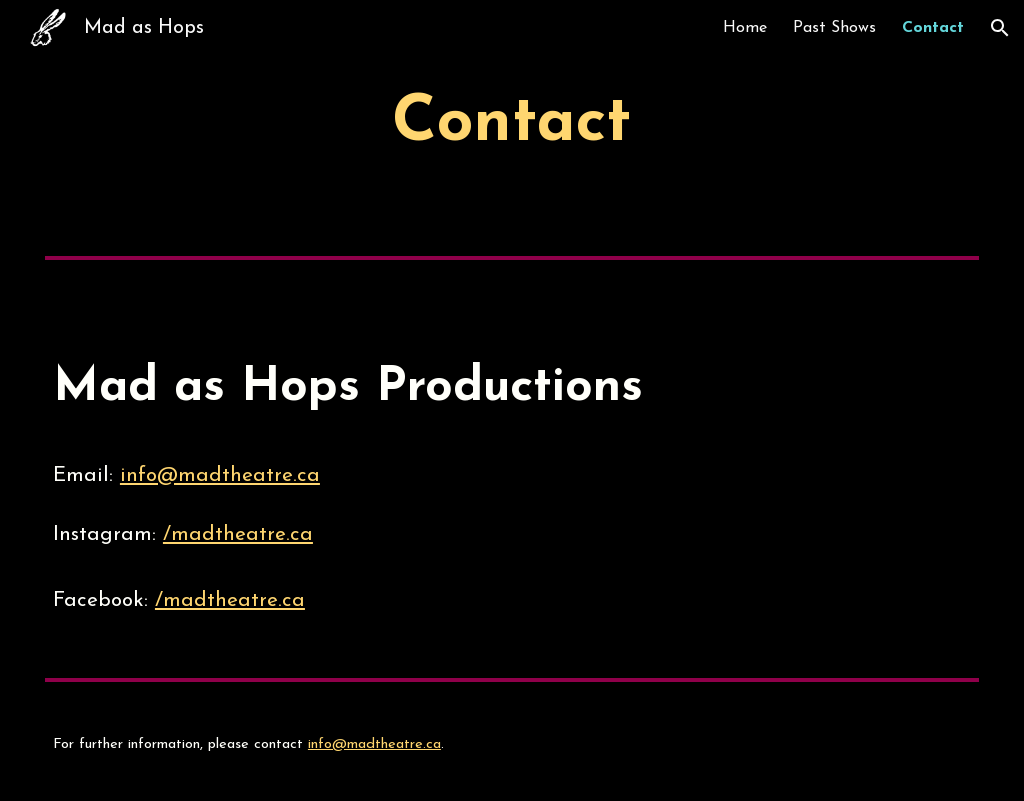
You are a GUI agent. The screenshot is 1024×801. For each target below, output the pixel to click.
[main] (512, 124)
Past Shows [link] (834, 28)
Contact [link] (933, 28)
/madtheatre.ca (238, 535)
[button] (1000, 28)
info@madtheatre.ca (220, 476)
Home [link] (745, 28)
